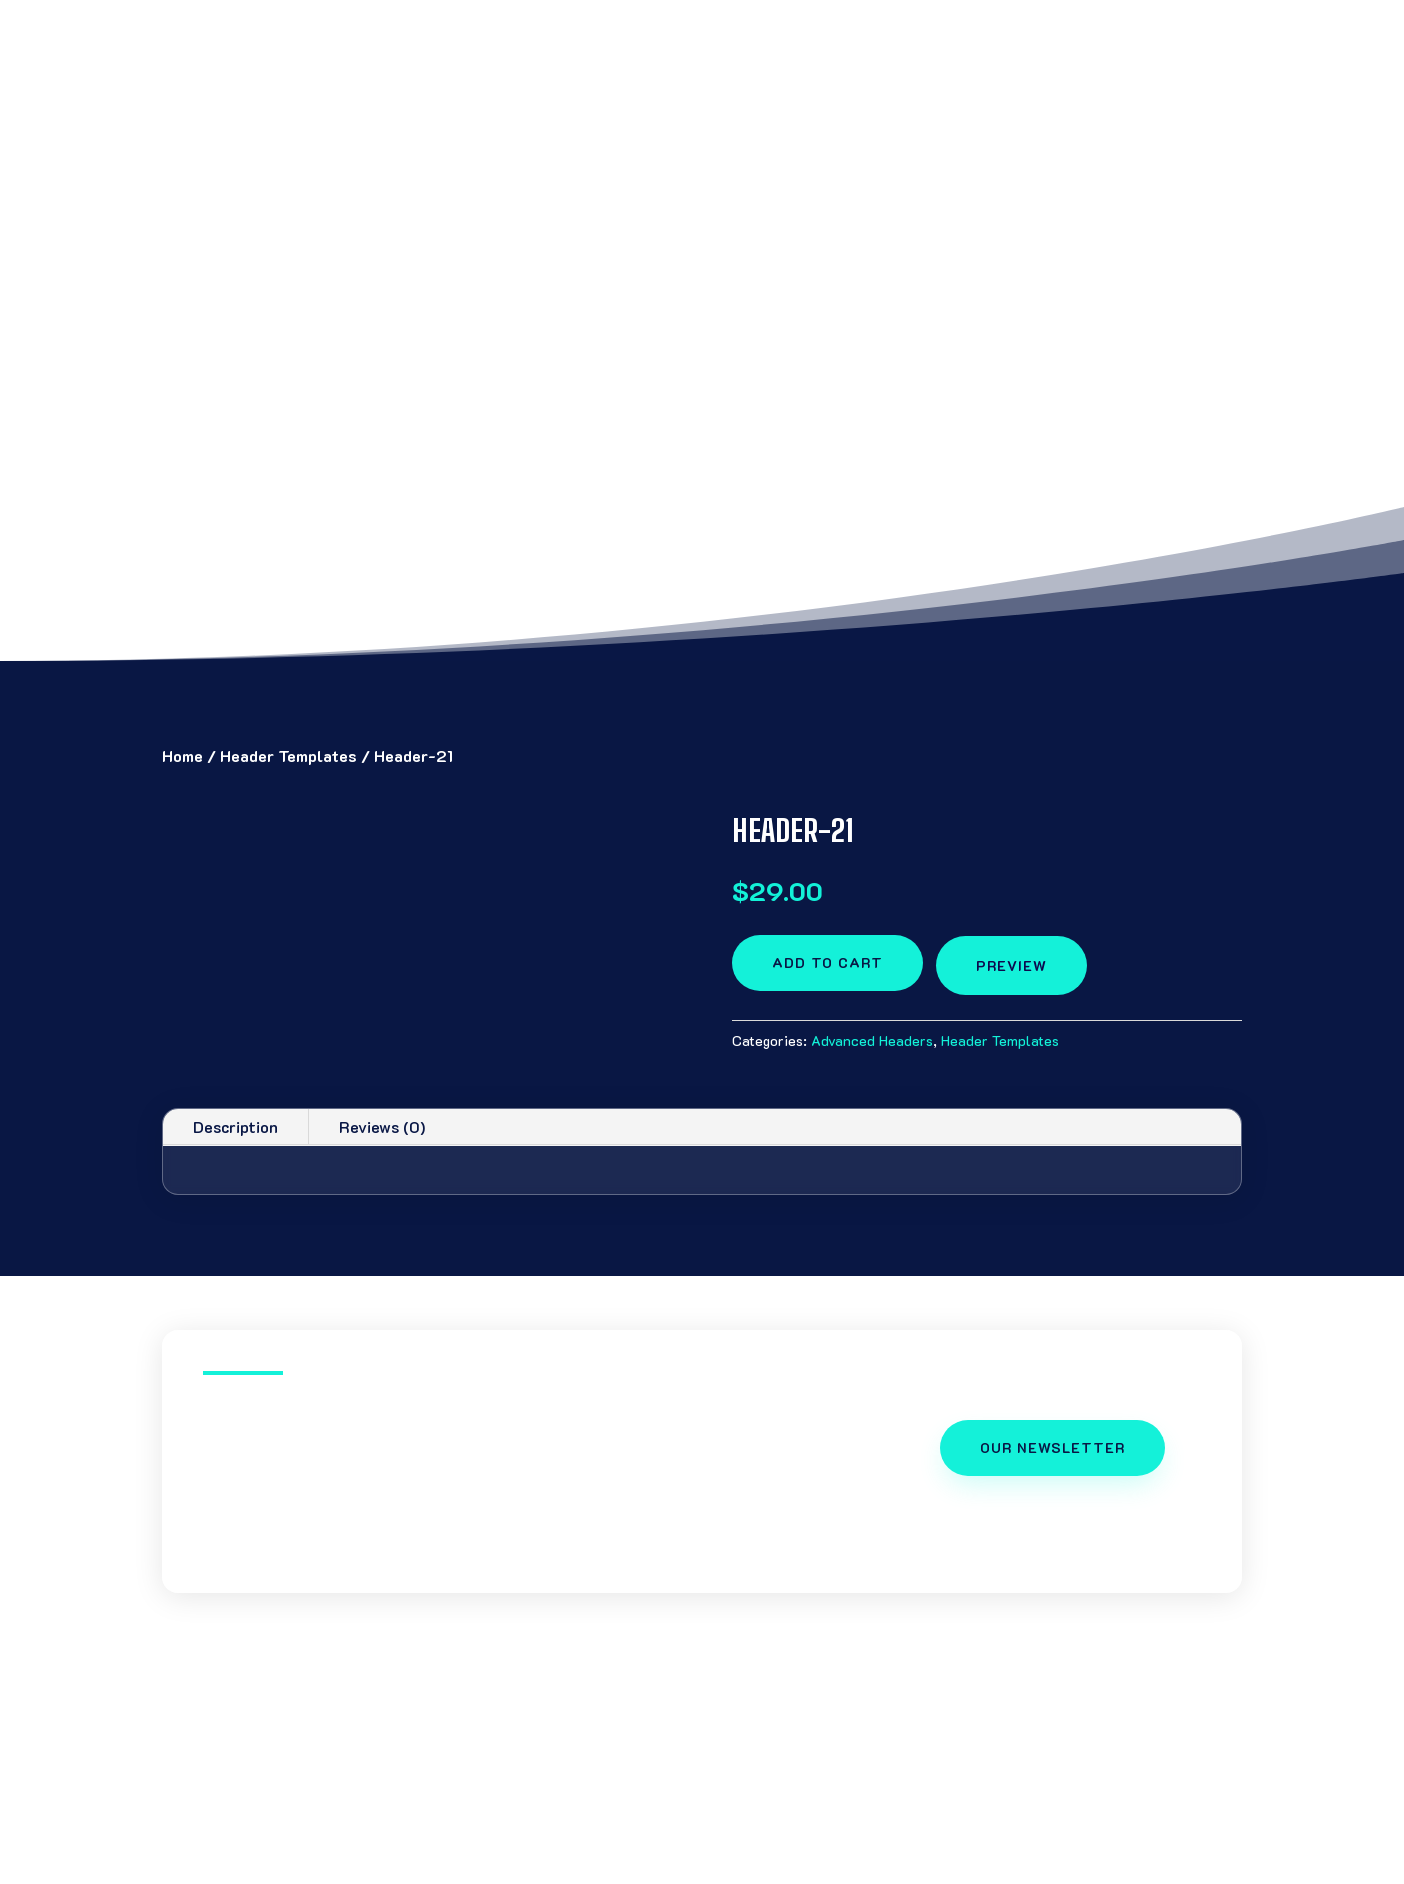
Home (182, 755)
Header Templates (288, 755)
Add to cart (827, 962)
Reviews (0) (382, 1126)
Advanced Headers (872, 1040)
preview (1011, 965)
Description (235, 1126)
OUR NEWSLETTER (1052, 1447)
